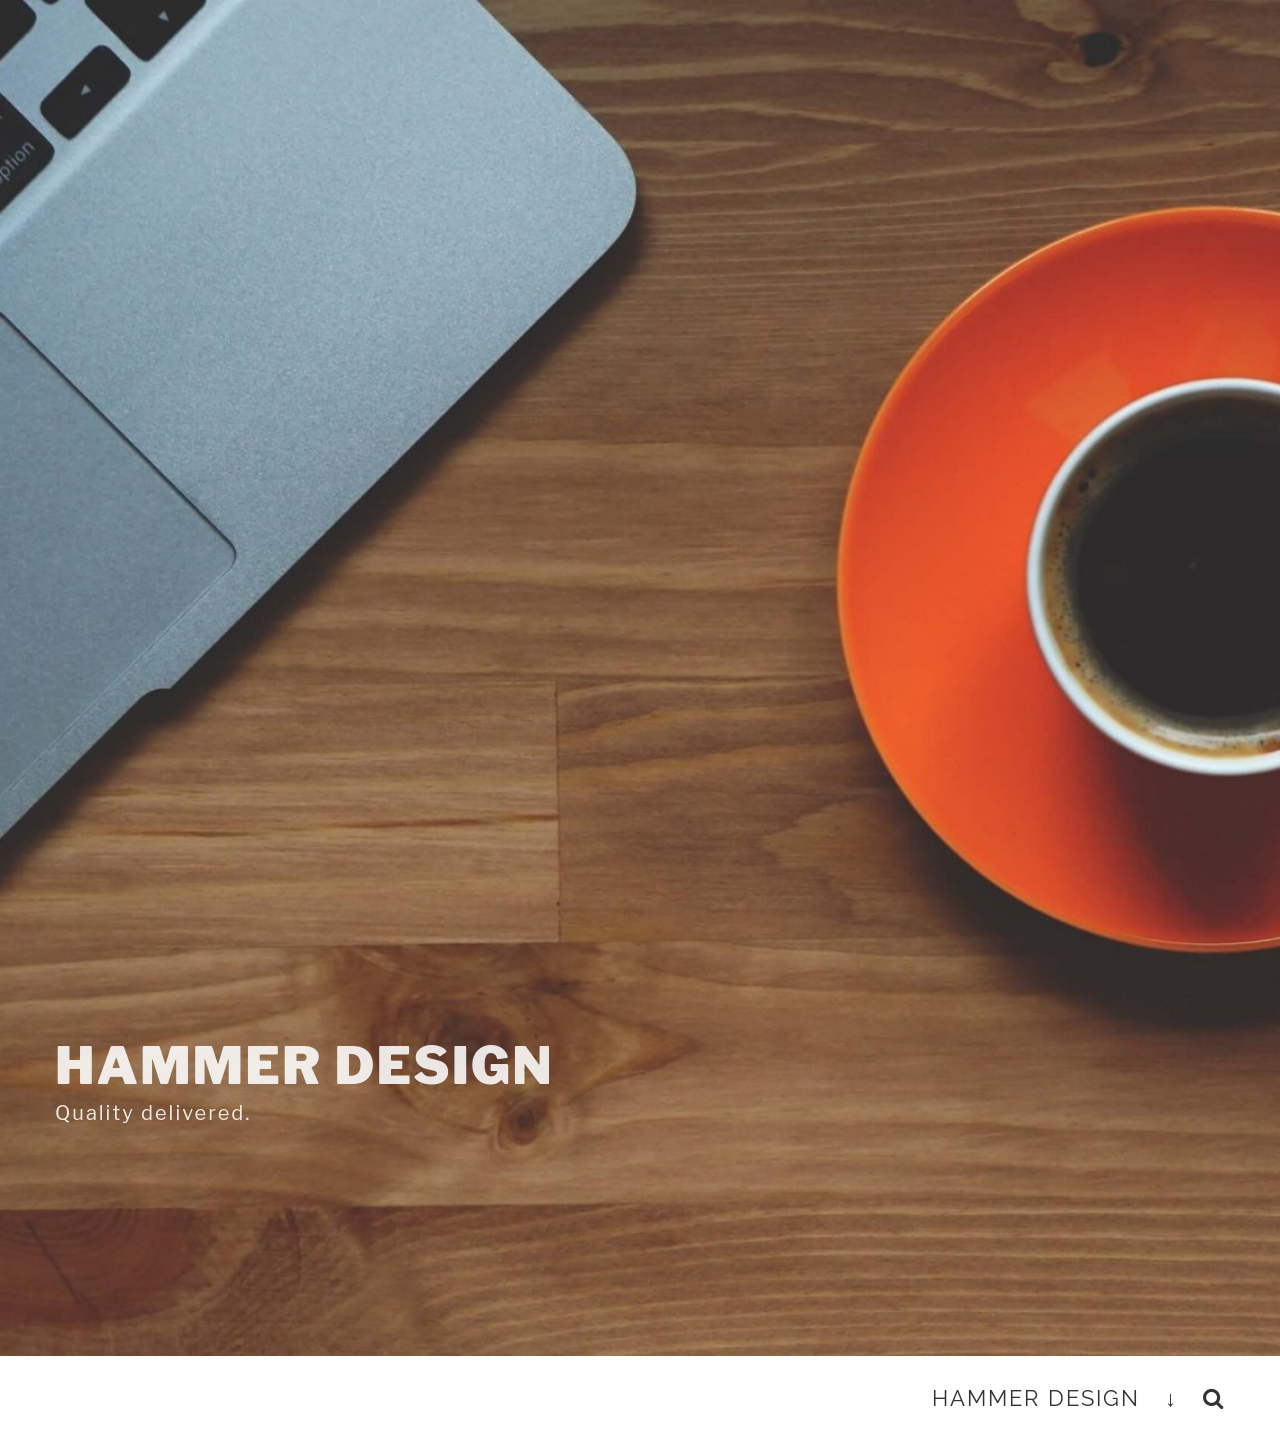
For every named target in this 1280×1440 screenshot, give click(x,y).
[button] (1214, 1398)
